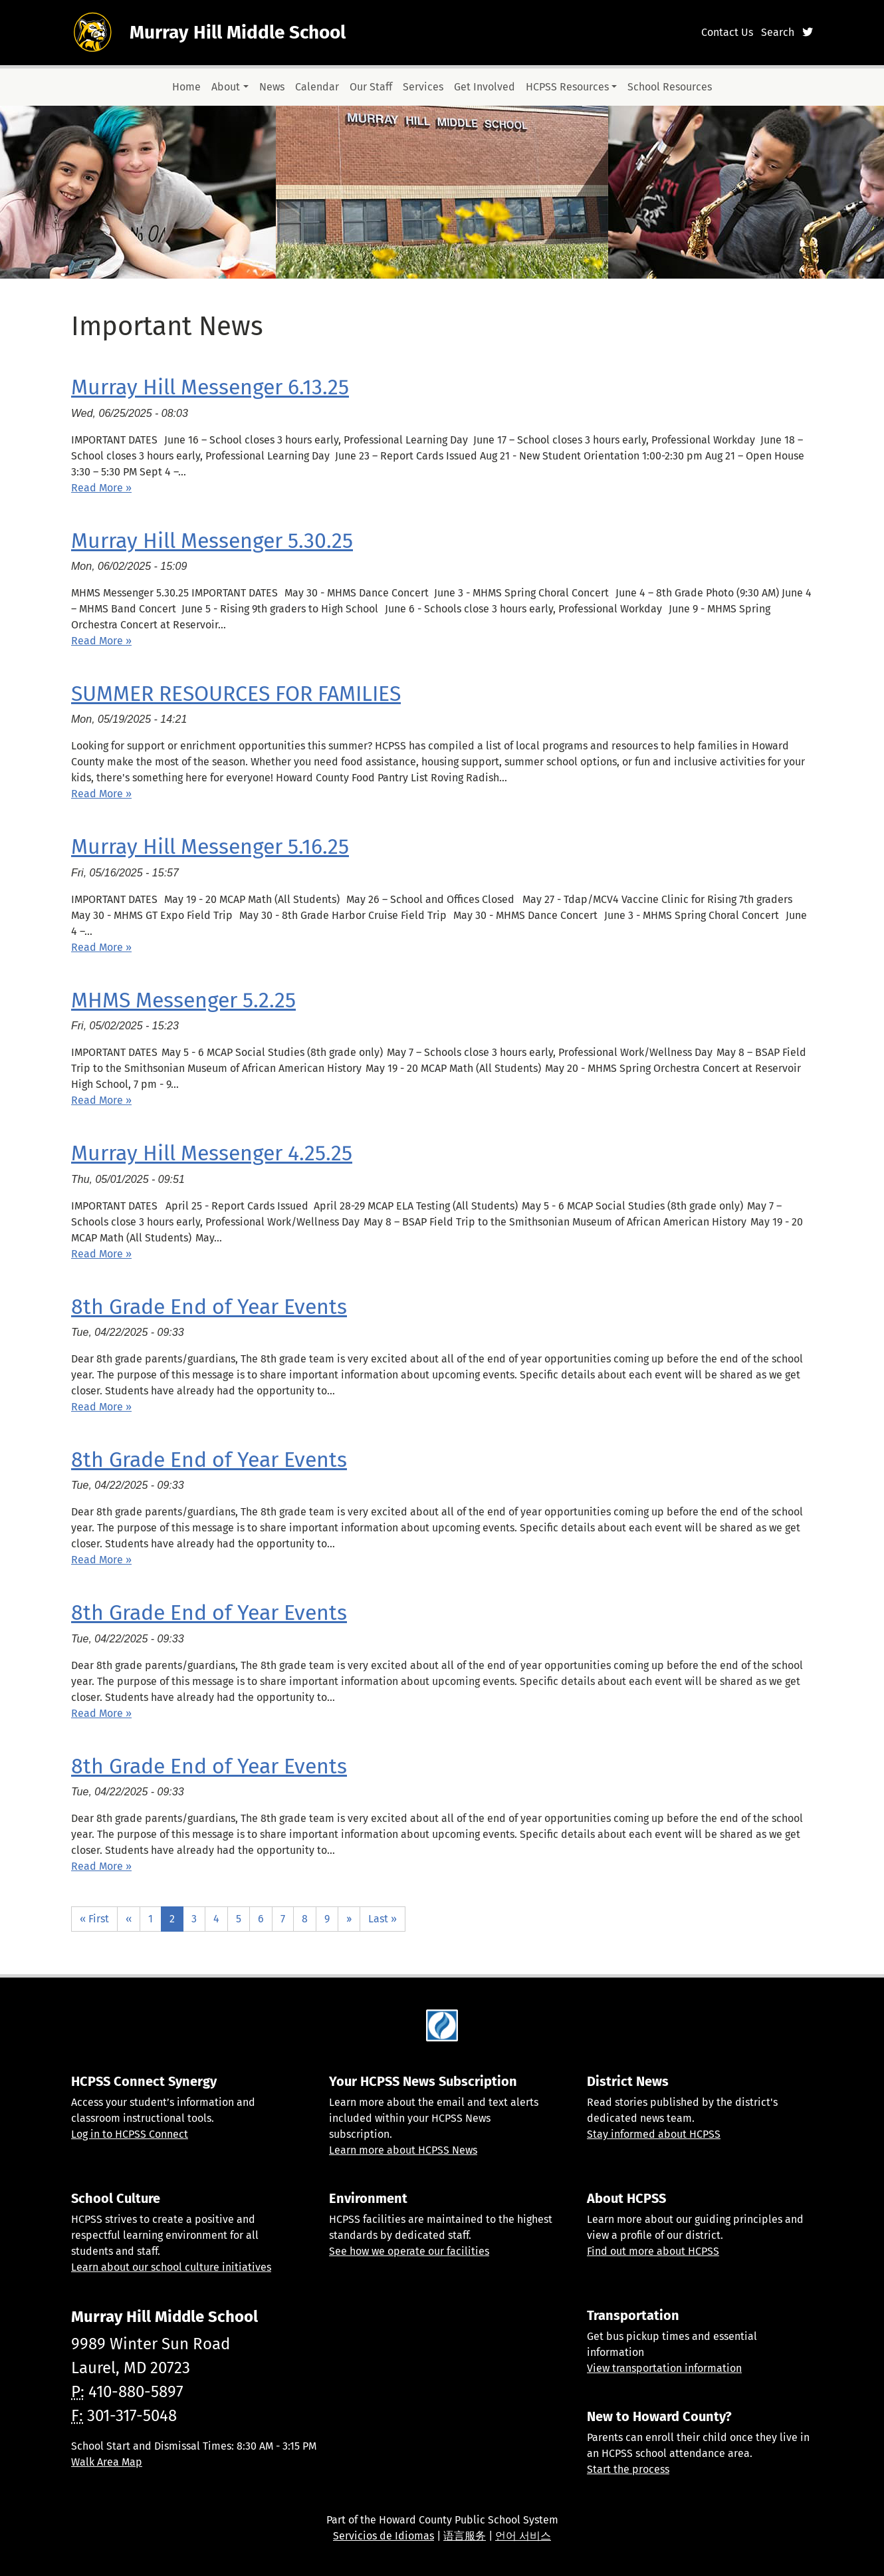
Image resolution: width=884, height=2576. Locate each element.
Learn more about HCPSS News (403, 2150)
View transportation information (664, 2368)
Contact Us (727, 32)
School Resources (669, 86)
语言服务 (464, 2535)
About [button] (225, 86)
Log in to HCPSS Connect (129, 2134)
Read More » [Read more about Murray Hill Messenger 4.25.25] (101, 1253)
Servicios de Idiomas (383, 2535)
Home (186, 86)
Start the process (628, 2469)
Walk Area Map (106, 2462)
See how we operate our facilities (409, 2251)
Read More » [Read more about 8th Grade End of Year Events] (101, 1406)
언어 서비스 (523, 2535)
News (271, 86)
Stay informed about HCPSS (653, 2134)
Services (423, 86)
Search (777, 32)
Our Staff (371, 86)
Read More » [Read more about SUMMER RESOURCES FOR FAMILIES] (101, 793)
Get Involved (484, 86)
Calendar (317, 86)
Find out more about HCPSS (653, 2251)
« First (94, 1918)
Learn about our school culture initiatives (171, 2267)
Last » (382, 1918)
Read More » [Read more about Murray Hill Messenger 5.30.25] (101, 640)
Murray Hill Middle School (238, 32)
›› (349, 1918)
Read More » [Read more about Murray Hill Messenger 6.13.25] (101, 487)
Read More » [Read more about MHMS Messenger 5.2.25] (101, 1100)
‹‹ (129, 1918)
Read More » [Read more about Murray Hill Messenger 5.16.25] (101, 947)
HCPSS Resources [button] (567, 86)
